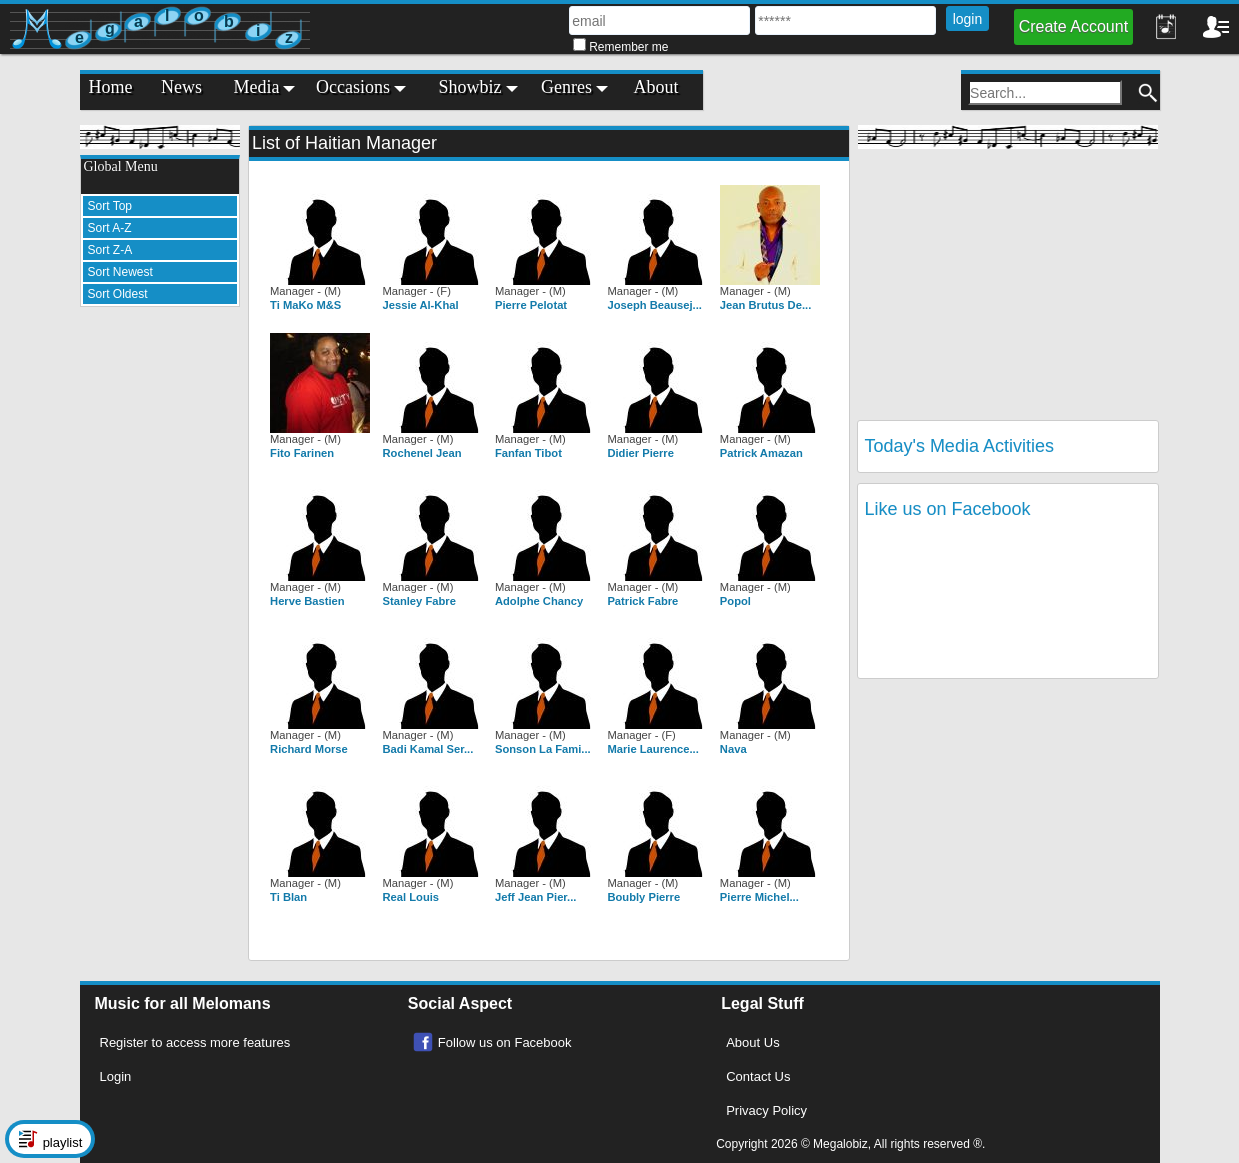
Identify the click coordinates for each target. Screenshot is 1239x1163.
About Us (752, 1042)
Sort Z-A (110, 250)
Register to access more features (195, 1042)
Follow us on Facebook (505, 1042)
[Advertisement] (160, 622)
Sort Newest (120, 272)
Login (116, 1076)
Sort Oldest (118, 294)
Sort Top (110, 206)
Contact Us (758, 1076)
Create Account (1073, 26)
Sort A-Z (110, 228)
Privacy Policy (766, 1110)
